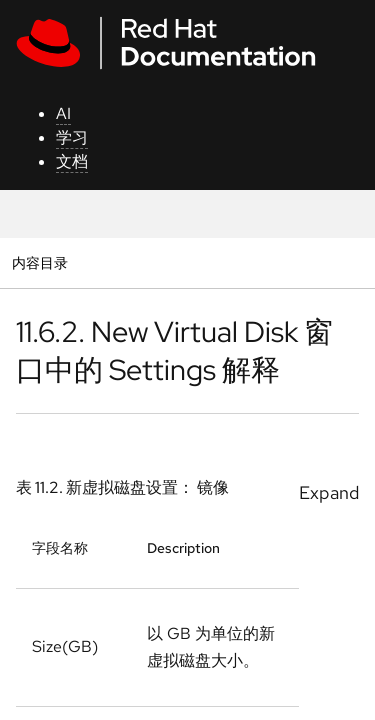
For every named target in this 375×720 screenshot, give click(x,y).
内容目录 (39, 262)
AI (63, 113)
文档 (72, 161)
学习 (72, 137)
